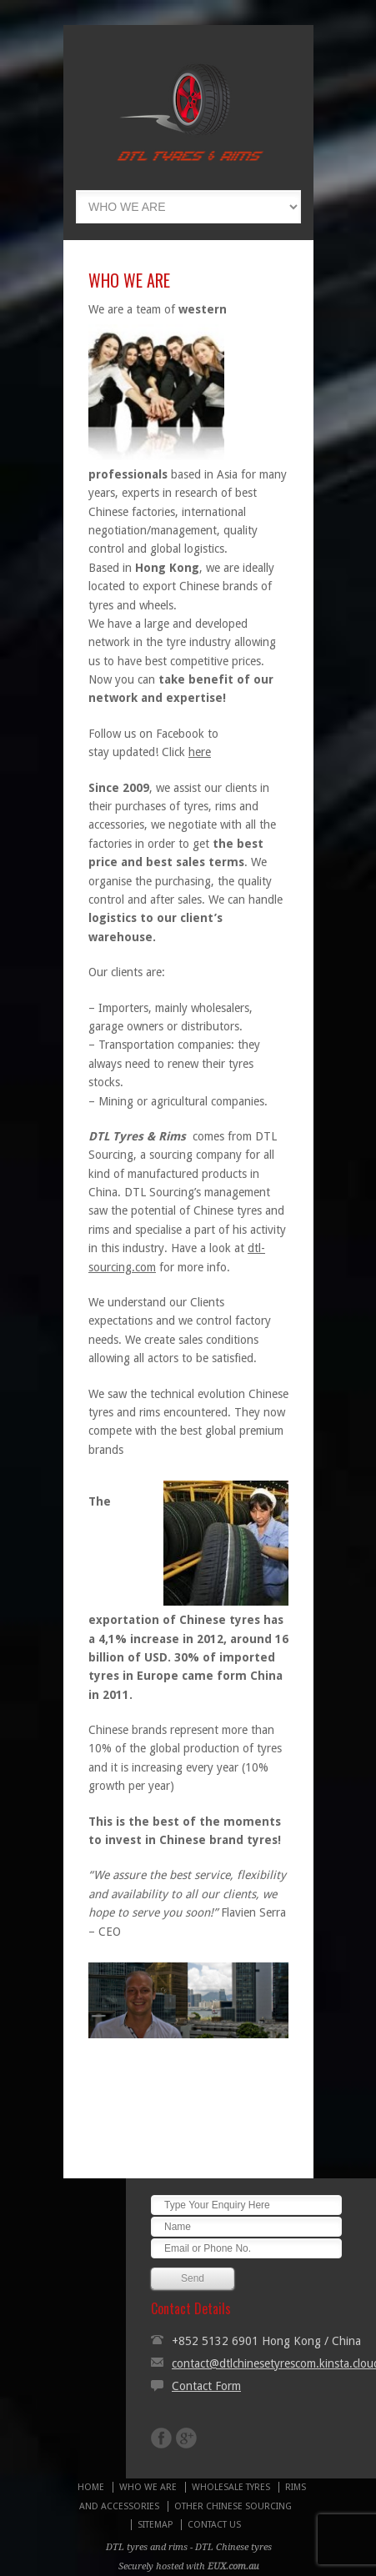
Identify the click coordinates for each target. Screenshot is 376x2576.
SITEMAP (155, 2524)
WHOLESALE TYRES (231, 2487)
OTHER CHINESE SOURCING (233, 2506)
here (199, 752)
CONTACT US (214, 2524)
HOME (91, 2487)
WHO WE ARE (148, 2487)
